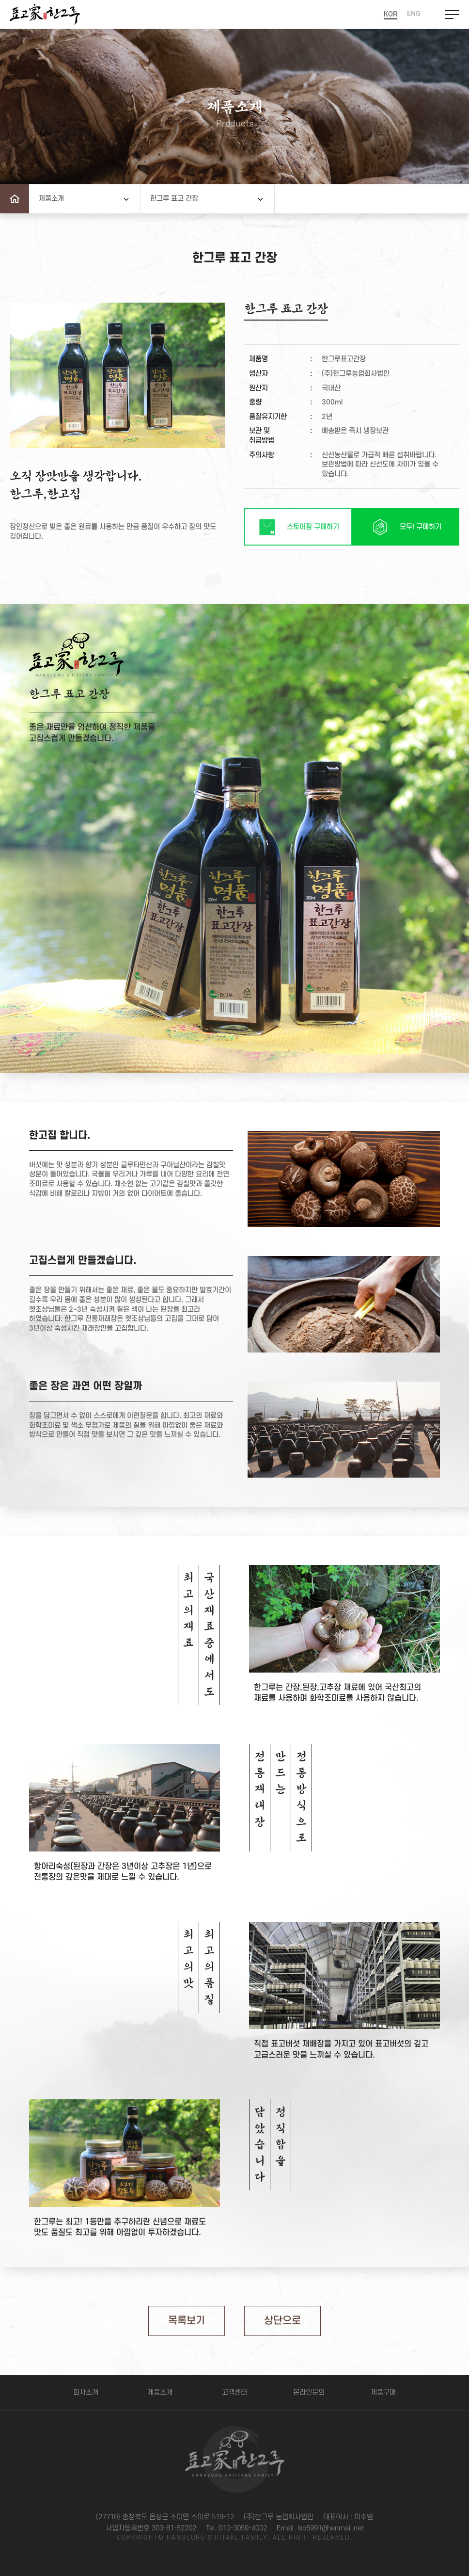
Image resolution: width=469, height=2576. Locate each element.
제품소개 (159, 2392)
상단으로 (282, 2320)
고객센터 (234, 2392)
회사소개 (85, 2392)
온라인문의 (309, 2392)
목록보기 (186, 2320)
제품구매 (383, 2392)
